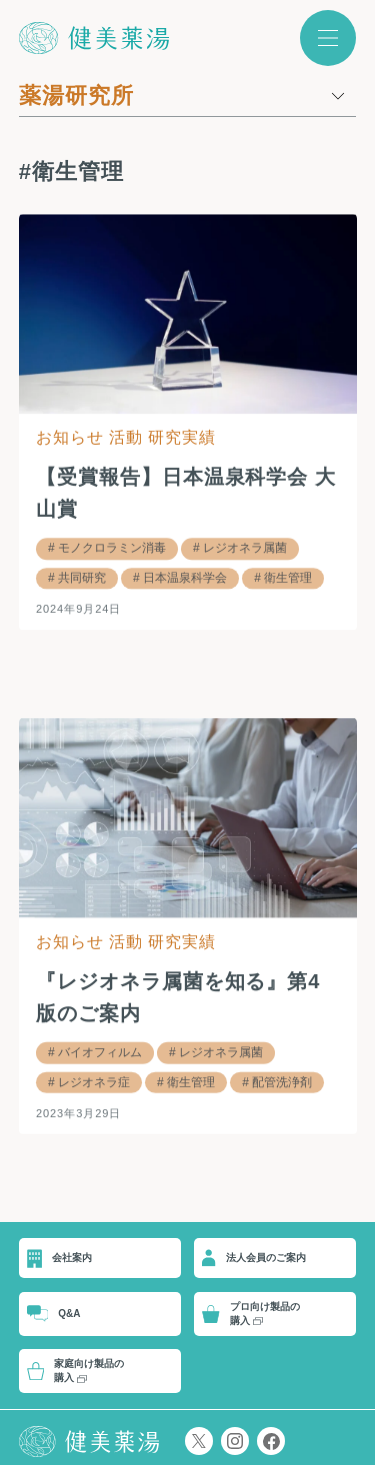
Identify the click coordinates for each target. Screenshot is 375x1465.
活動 (126, 437)
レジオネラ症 (94, 1082)
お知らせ (70, 437)
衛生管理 (288, 577)
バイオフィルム (100, 1052)
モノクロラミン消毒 (112, 548)
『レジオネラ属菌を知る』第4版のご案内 (178, 997)
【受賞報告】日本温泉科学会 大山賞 (186, 493)
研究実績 (182, 437)
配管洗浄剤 (282, 1082)
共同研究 (82, 577)
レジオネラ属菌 (245, 548)
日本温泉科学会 (185, 577)
